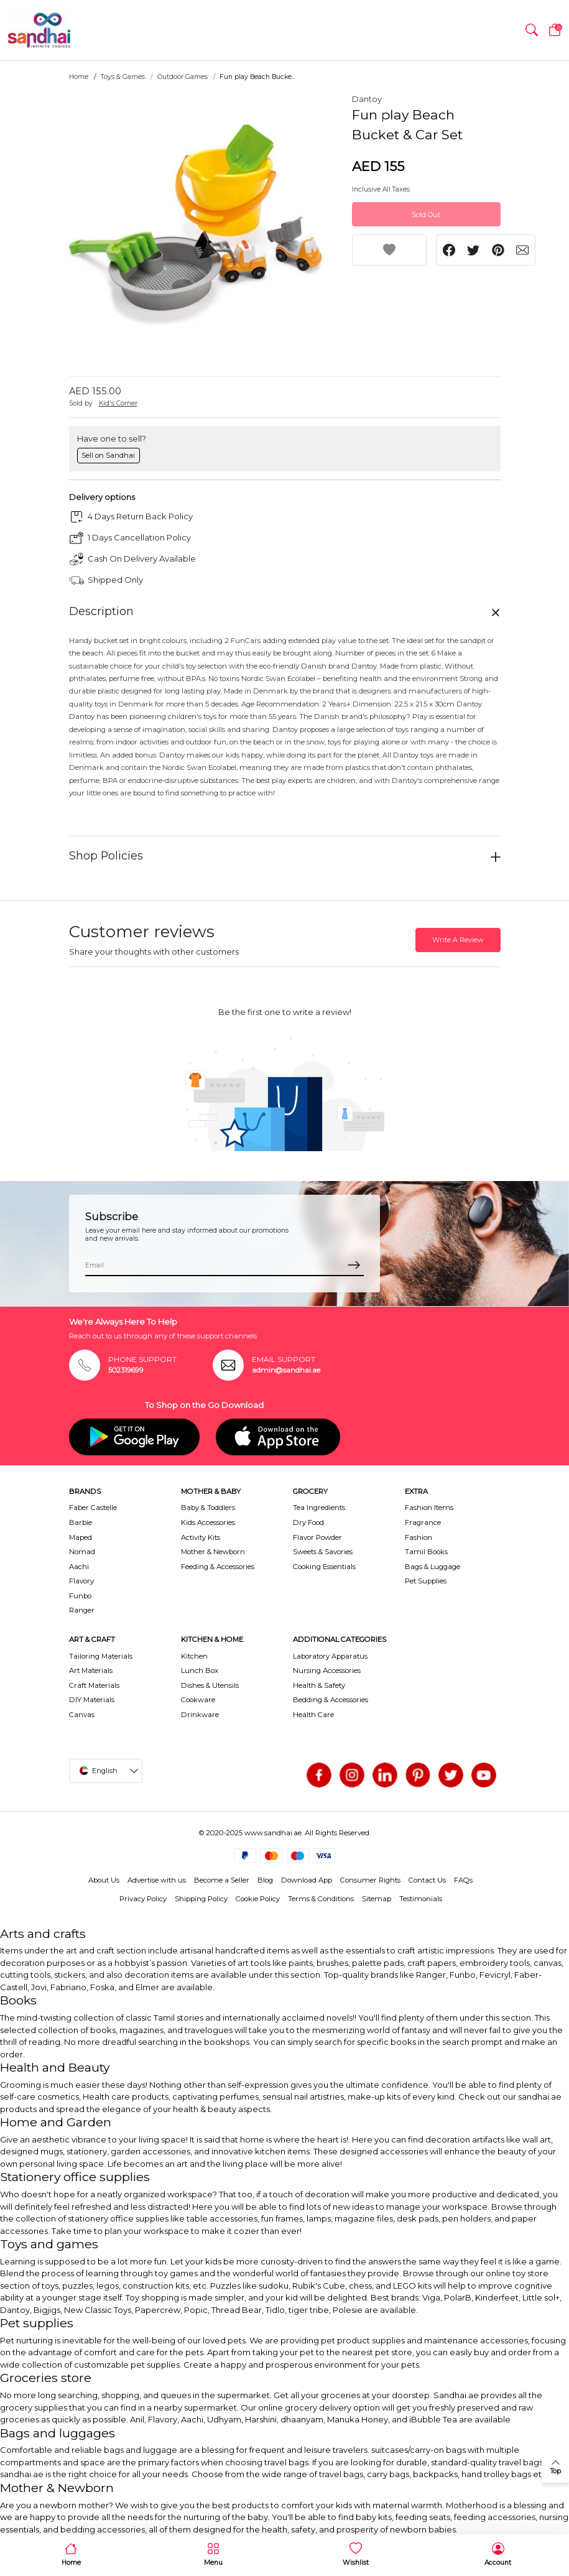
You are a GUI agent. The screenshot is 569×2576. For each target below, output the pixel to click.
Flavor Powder (317, 1537)
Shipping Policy (201, 1898)
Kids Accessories (208, 1522)
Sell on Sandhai (108, 455)
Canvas (82, 1714)
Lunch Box (199, 1670)
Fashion (418, 1537)
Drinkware (200, 1714)
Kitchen (194, 1656)
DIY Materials (91, 1699)
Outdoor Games (182, 77)
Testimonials (420, 1898)
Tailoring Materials (100, 1656)
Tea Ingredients (319, 1507)
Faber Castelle (93, 1507)
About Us (103, 1880)
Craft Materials (94, 1685)
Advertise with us (156, 1880)
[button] (531, 30)
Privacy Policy (143, 1898)
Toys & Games (122, 77)
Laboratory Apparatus (330, 1656)
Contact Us (427, 1880)
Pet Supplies (425, 1581)
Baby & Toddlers (208, 1507)
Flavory (81, 1581)
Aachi (79, 1566)
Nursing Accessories (327, 1670)
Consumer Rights (370, 1880)
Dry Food (308, 1522)
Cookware (198, 1699)
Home (78, 77)
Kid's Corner (118, 403)
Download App (306, 1880)
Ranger (82, 1610)
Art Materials (91, 1670)
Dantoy (367, 99)
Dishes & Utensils (210, 1685)
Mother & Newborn (213, 1551)
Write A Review (458, 939)
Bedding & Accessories (330, 1699)
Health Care (313, 1714)
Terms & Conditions (321, 1898)
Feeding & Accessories (217, 1566)
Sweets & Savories (323, 1551)
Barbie (80, 1522)
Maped (80, 1537)
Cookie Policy (258, 1898)
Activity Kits (200, 1537)
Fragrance (423, 1522)
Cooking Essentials (324, 1566)
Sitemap (376, 1898)
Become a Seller (221, 1880)
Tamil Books (426, 1551)
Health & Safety (319, 1685)
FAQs (463, 1880)
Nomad (82, 1551)
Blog (265, 1880)
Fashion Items (429, 1507)
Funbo (80, 1595)
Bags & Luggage (432, 1566)
